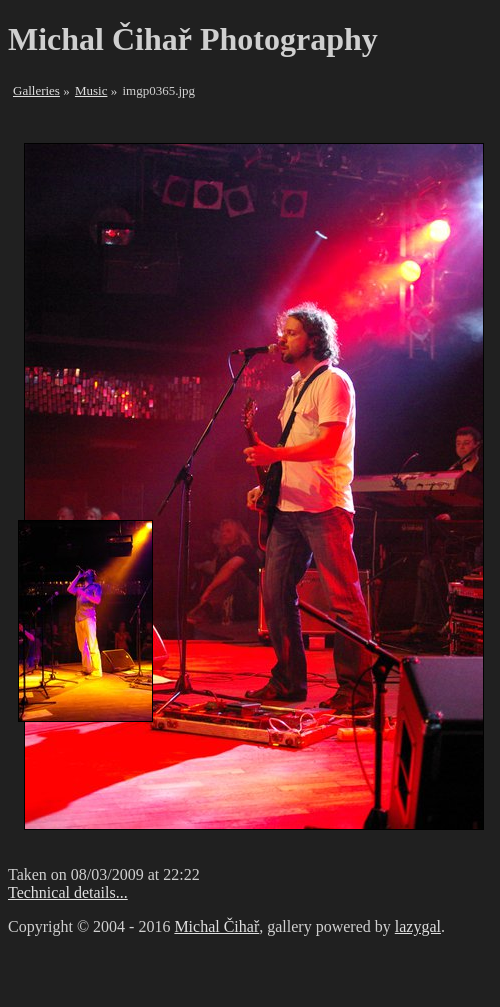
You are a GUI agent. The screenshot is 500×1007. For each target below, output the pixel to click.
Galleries (36, 90)
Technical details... (68, 892)
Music (91, 90)
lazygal (418, 926)
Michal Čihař (216, 926)
